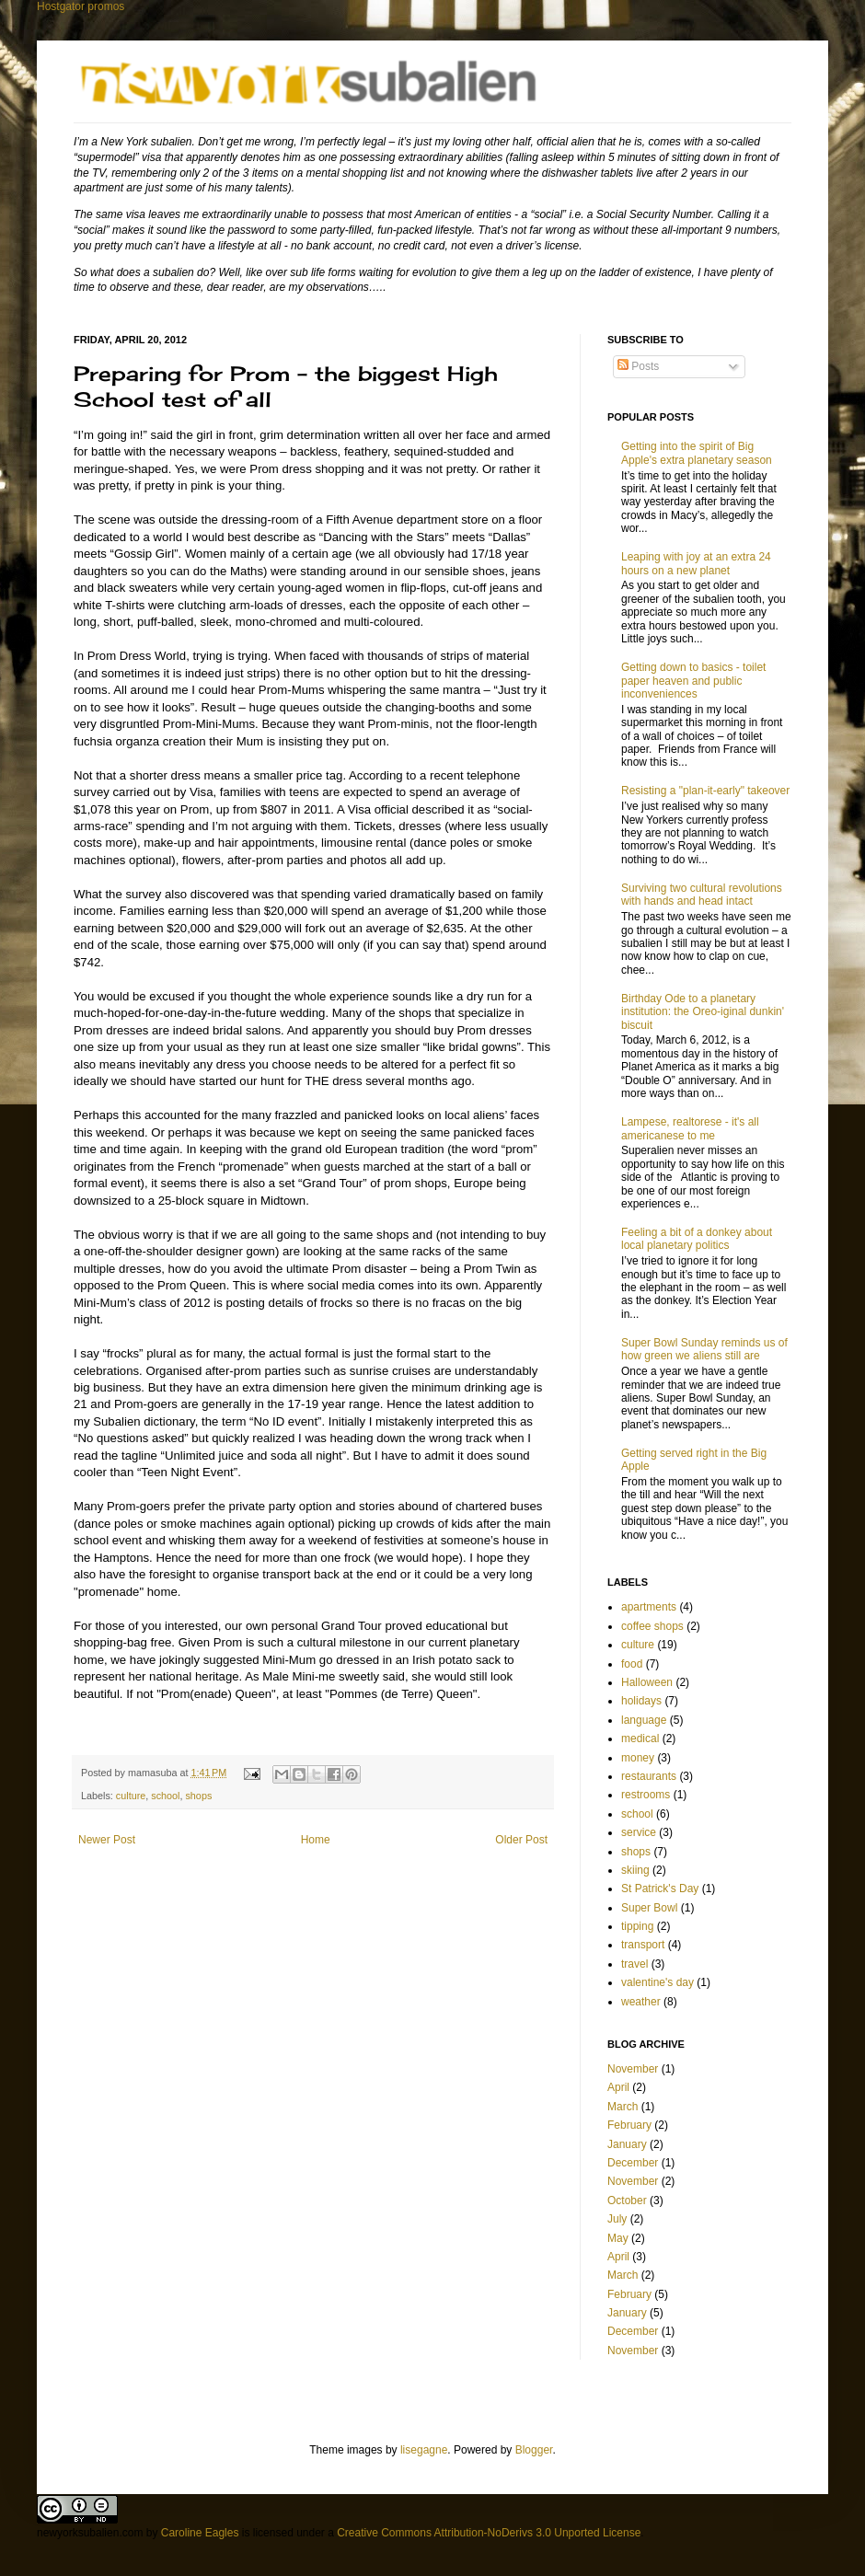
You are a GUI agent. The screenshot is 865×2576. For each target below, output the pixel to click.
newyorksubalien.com (90, 2532)
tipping (637, 1926)
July (617, 2218)
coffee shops (652, 1626)
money (637, 1757)
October (627, 2200)
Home (315, 1839)
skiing (635, 1870)
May (618, 2238)
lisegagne (423, 2449)
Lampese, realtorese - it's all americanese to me (690, 1128)
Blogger (534, 2449)
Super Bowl (649, 1907)
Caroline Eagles (200, 2532)
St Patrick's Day (659, 1888)
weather (641, 2001)
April (618, 2087)
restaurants (648, 1776)
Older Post (521, 1839)
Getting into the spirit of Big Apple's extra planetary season (696, 453)
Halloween (647, 1682)
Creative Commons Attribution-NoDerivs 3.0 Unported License (488, 2532)
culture (130, 1795)
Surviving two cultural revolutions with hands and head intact (701, 894)
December (632, 2162)
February (629, 2125)
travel (634, 1964)
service (638, 1832)
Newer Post (106, 1839)
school (165, 1795)
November (632, 2068)
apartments (648, 1606)
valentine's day (657, 1982)
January (627, 2144)
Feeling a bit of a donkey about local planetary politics (696, 1239)
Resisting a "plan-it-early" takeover (705, 790)
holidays (641, 1700)
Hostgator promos (80, 6)
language (643, 1720)
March (622, 2106)
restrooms (645, 1794)
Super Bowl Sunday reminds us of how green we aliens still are (704, 1349)
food (631, 1664)
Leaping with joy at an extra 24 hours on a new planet (696, 563)
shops (198, 1795)
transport (642, 1944)
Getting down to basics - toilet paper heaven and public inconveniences (693, 680)
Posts (638, 366)
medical (640, 1738)
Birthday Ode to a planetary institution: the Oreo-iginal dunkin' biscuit (702, 1012)
